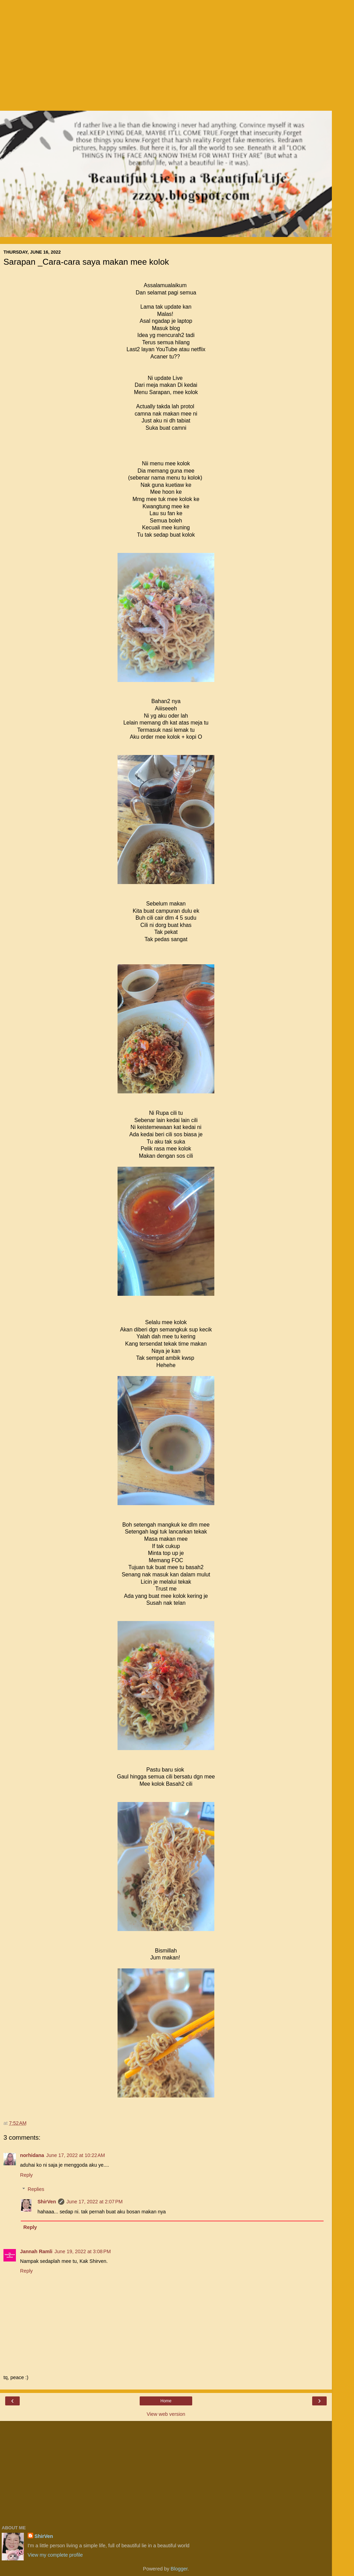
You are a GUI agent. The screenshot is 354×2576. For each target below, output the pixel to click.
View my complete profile (55, 2555)
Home (165, 2400)
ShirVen (46, 2201)
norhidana (32, 2155)
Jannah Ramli (36, 2251)
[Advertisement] (166, 58)
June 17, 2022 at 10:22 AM (75, 2155)
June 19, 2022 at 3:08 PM (83, 2251)
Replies (36, 2189)
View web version (166, 2414)
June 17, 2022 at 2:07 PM (94, 2201)
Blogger (179, 2569)
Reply (26, 2175)
